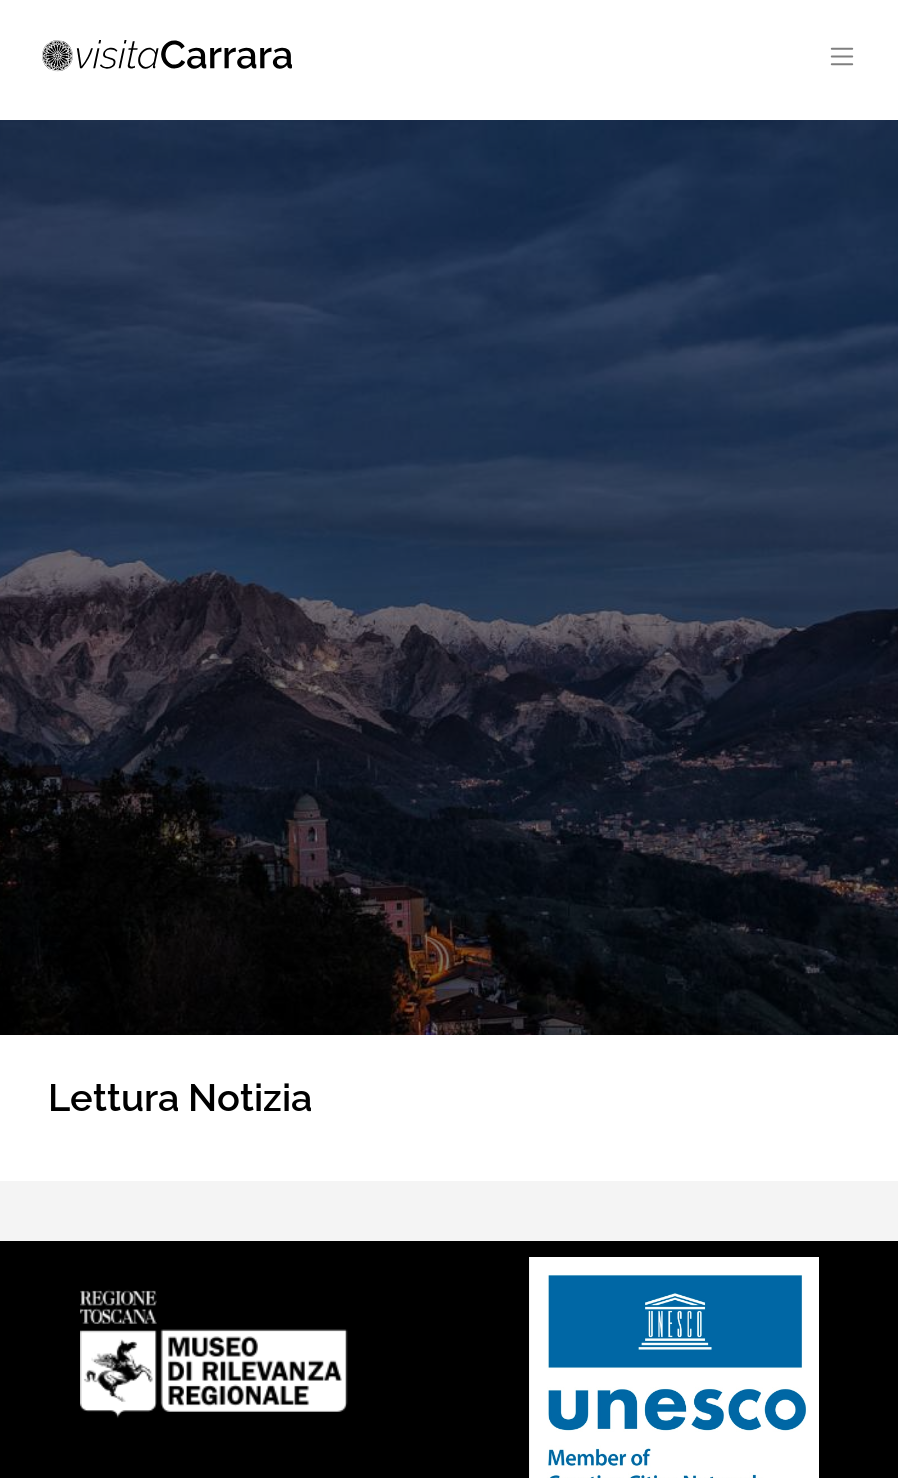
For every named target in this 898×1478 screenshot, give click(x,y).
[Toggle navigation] (842, 56)
